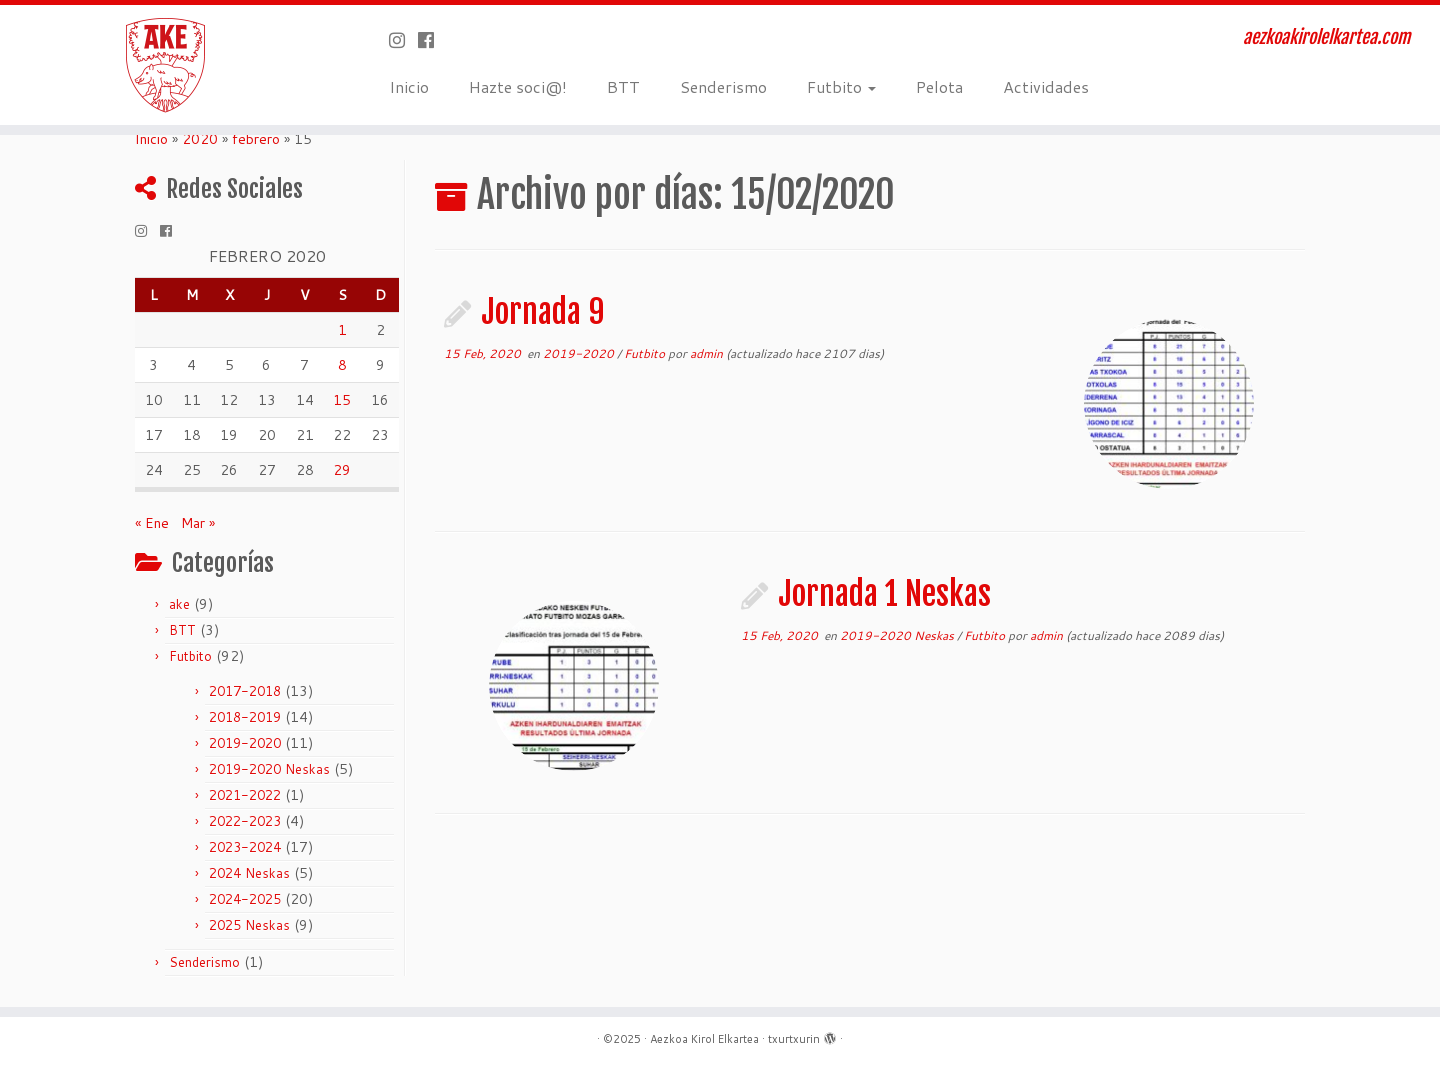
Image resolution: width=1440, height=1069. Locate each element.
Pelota (939, 86)
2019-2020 (245, 743)
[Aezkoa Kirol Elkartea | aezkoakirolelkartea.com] (166, 65)
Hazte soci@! (518, 86)
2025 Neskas (249, 925)
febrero (256, 139)
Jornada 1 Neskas (884, 594)
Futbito (841, 86)
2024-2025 (245, 899)
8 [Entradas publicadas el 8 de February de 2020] (342, 365)
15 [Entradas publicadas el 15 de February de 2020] (342, 400)
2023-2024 (245, 847)
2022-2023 (245, 821)
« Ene (152, 523)
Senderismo (723, 86)
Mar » (198, 523)
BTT (623, 86)
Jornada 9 (543, 312)
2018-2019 (245, 717)
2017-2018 (245, 691)
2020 (200, 139)
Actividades (1046, 86)
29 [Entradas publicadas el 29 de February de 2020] (342, 470)
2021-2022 (245, 795)
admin (706, 353)
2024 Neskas (249, 873)
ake (179, 604)
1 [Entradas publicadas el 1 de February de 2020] (342, 330)
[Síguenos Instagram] (403, 40)
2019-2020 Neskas (269, 769)
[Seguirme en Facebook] (432, 40)
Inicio (409, 86)
